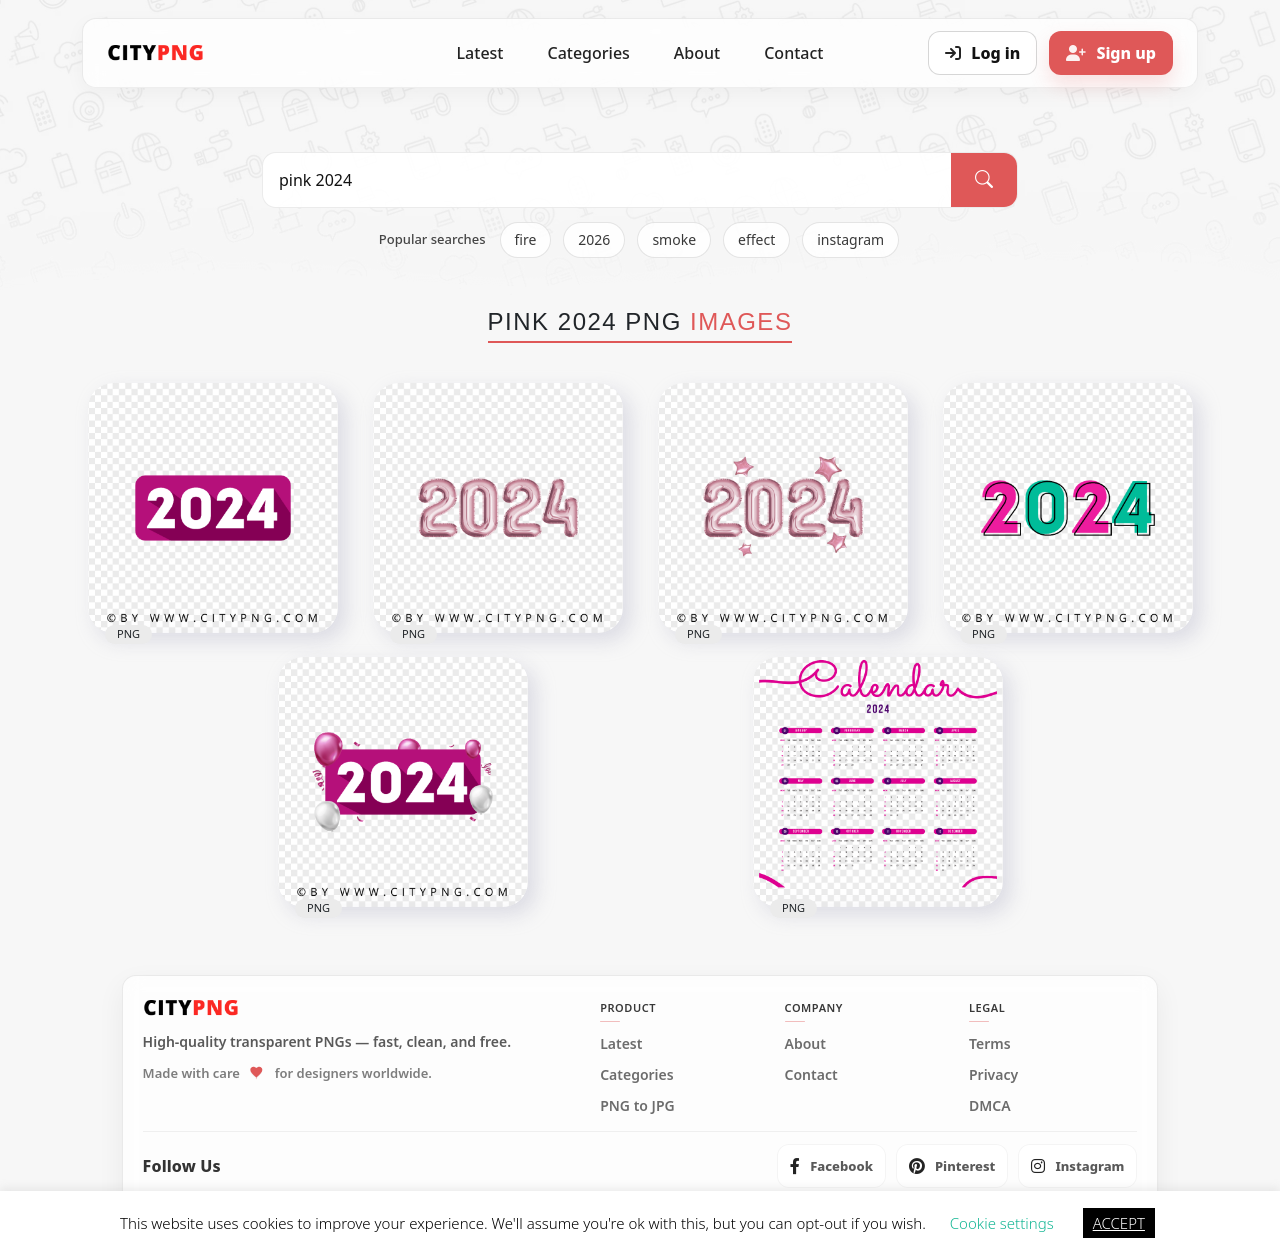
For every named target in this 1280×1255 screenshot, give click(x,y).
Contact (793, 53)
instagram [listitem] (850, 239)
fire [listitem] (526, 239)
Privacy (993, 1075)
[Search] (984, 180)
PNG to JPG (637, 1106)
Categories (588, 53)
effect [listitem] (756, 239)
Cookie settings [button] (1002, 1223)
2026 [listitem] (594, 239)
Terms (990, 1044)
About (697, 53)
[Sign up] (1111, 53)
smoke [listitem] (674, 239)
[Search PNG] (607, 180)
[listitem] (831, 1166)
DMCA (990, 1106)
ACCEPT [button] (1119, 1223)
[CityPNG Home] (156, 53)
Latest (480, 53)
